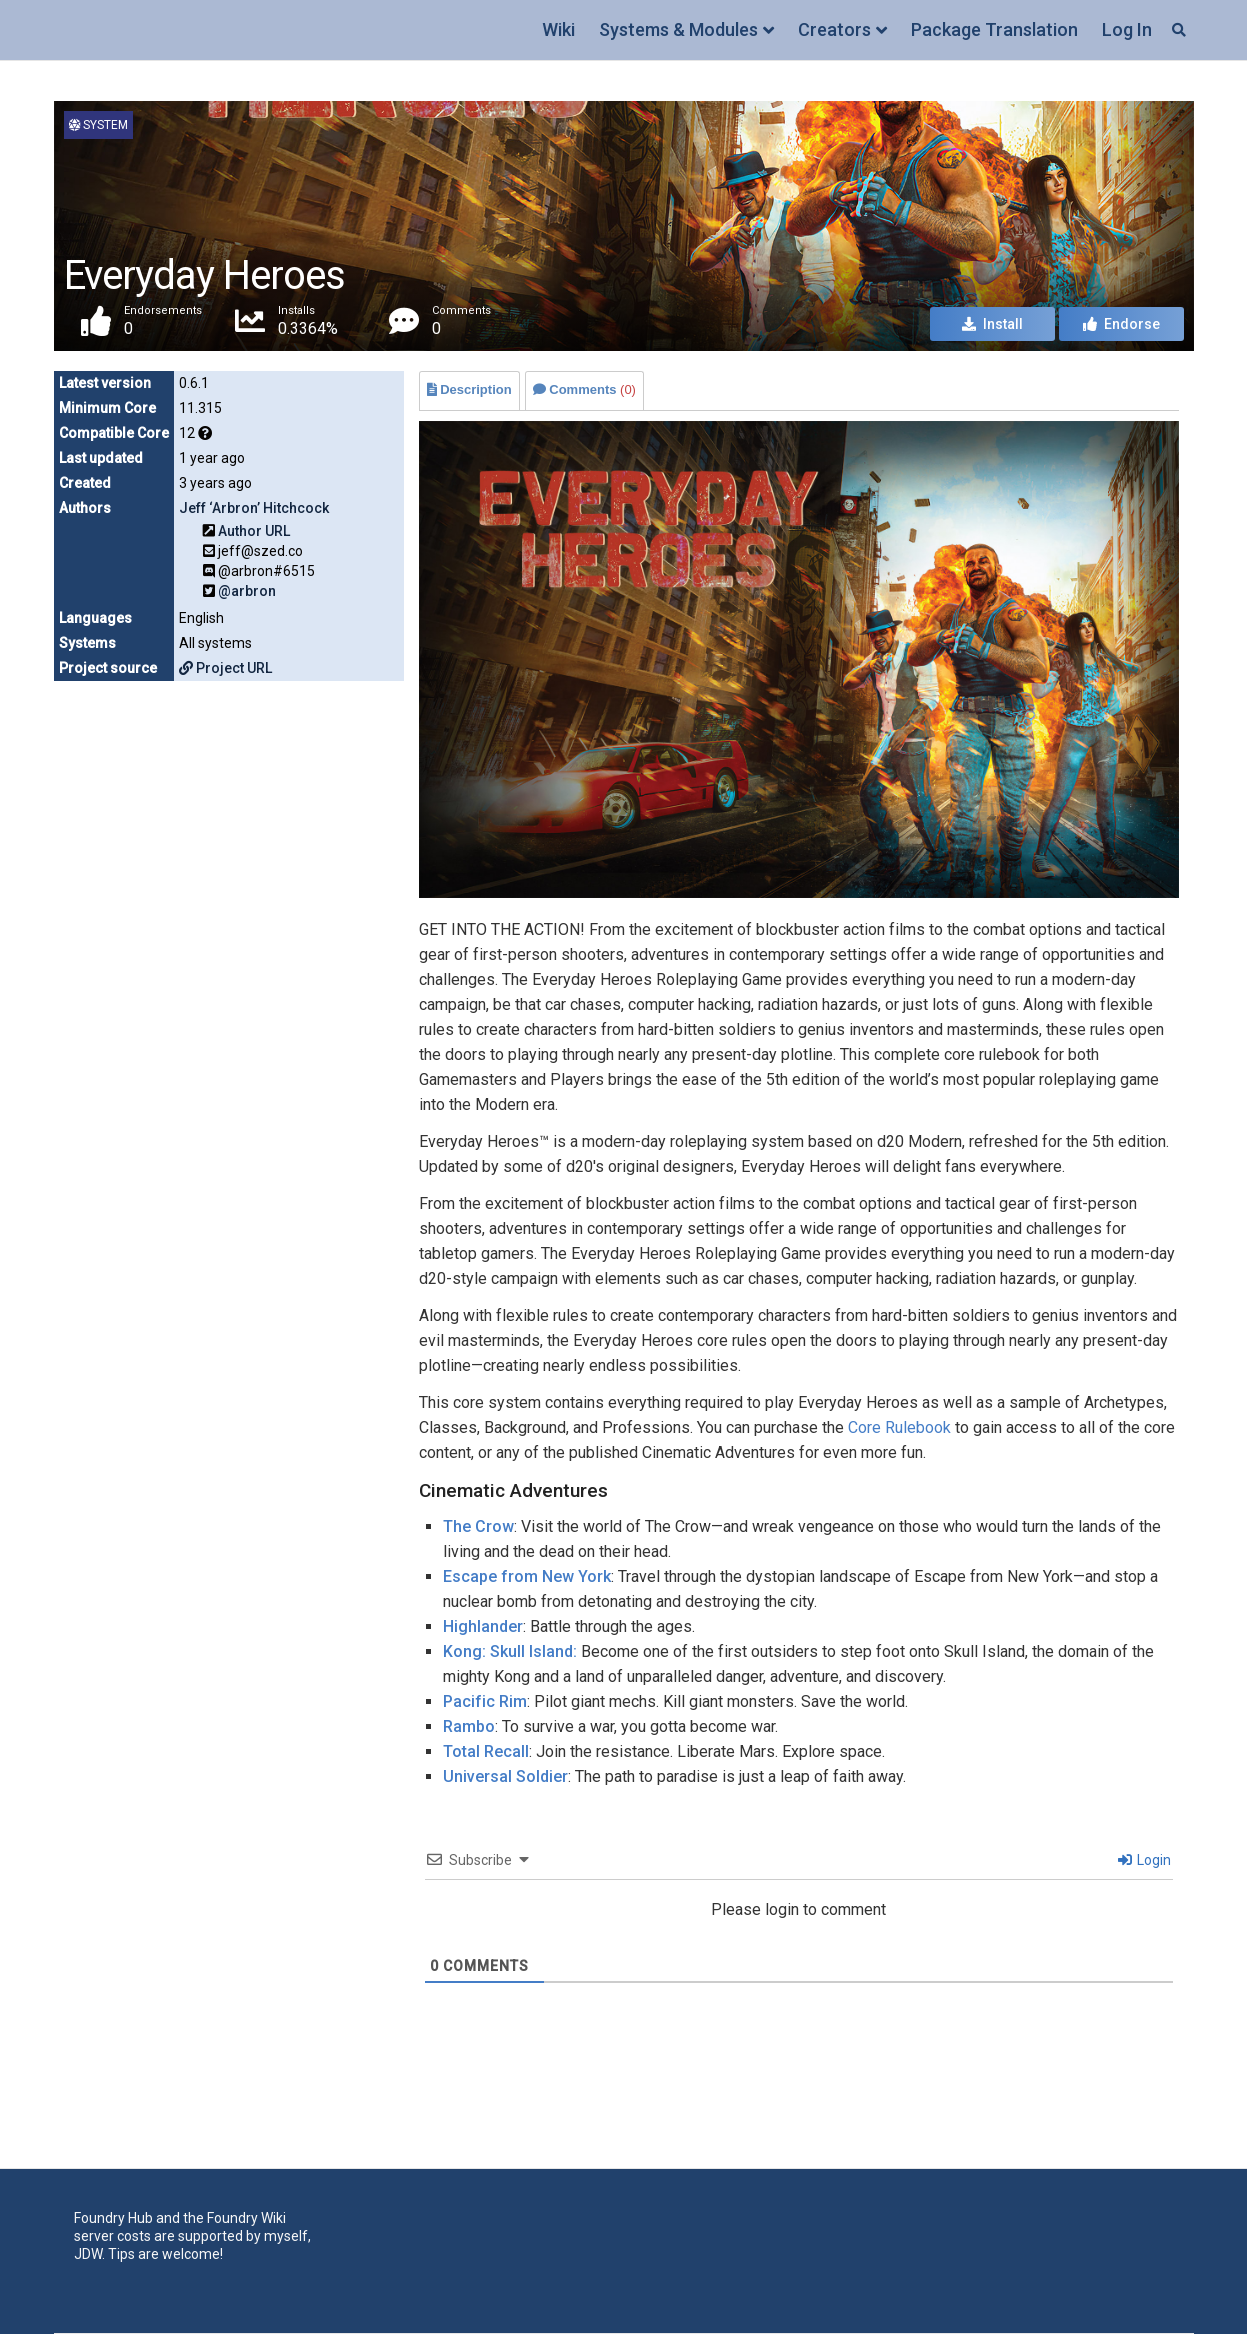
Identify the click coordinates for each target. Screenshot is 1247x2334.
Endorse (1121, 324)
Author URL (254, 531)
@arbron (247, 591)
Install (992, 324)
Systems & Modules (678, 29)
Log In (1127, 29)
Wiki (558, 29)
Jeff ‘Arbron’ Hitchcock (254, 508)
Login (1144, 1860)
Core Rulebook (899, 1427)
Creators (834, 29)
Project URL (225, 668)
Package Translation (994, 29)
